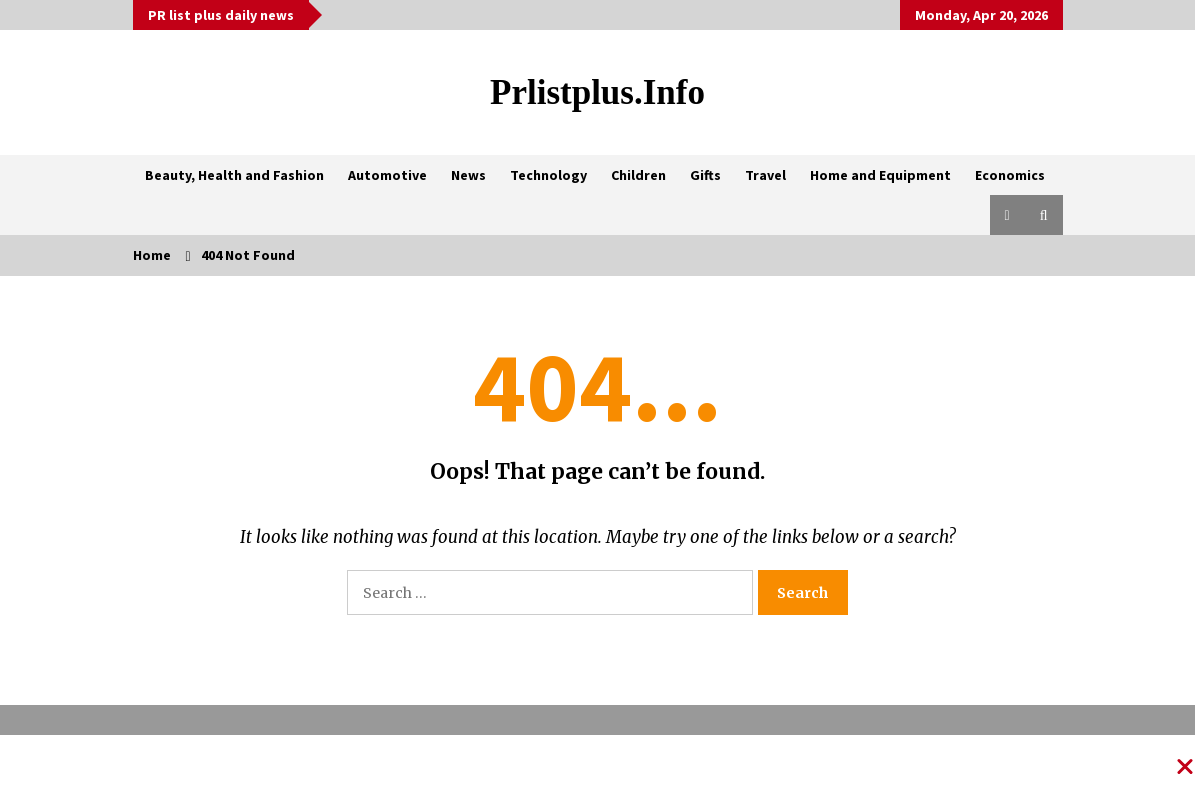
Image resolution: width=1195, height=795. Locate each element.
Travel (765, 175)
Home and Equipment (880, 175)
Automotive (387, 175)
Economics (1010, 175)
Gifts (705, 175)
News (468, 175)
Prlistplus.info (597, 92)
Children (638, 175)
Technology (548, 175)
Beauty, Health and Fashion (234, 175)
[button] (1007, 215)
